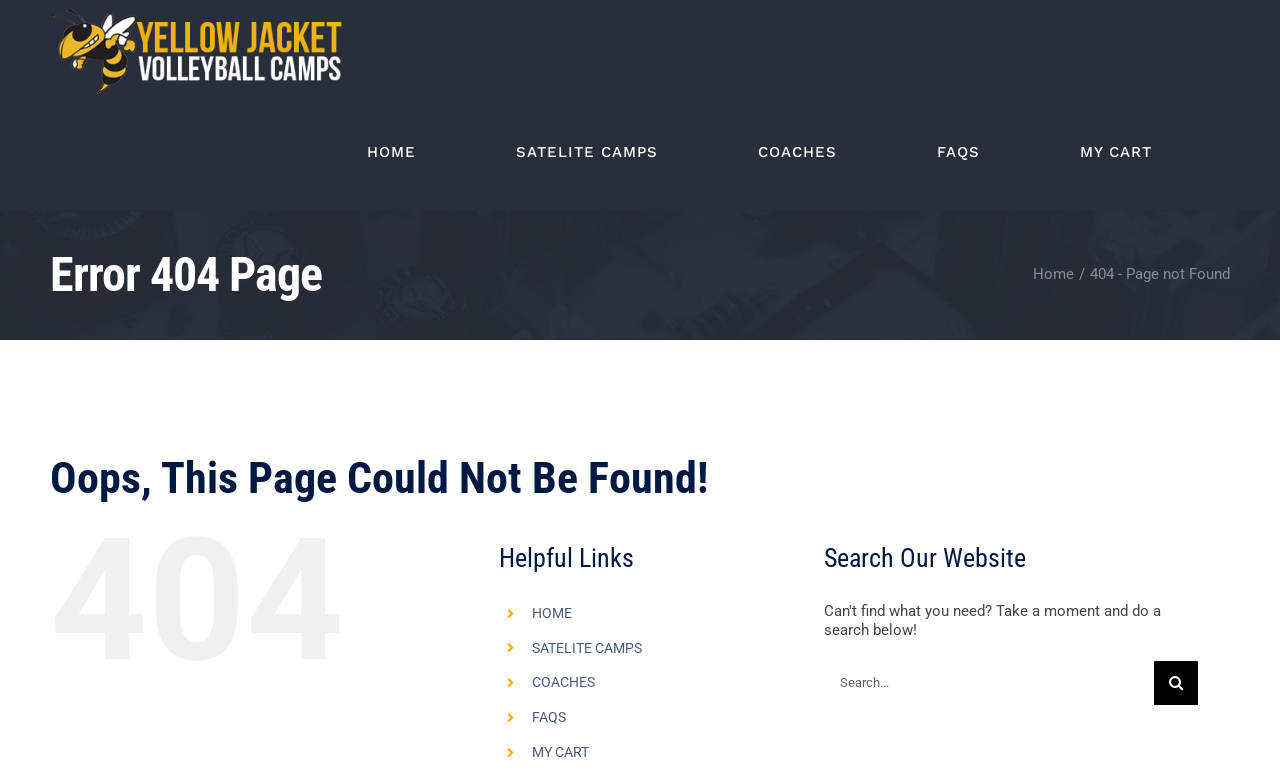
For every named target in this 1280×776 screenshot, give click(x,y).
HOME (552, 613)
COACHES (563, 682)
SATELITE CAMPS (587, 648)
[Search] (1176, 683)
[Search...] (988, 683)
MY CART (560, 752)
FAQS (549, 717)
